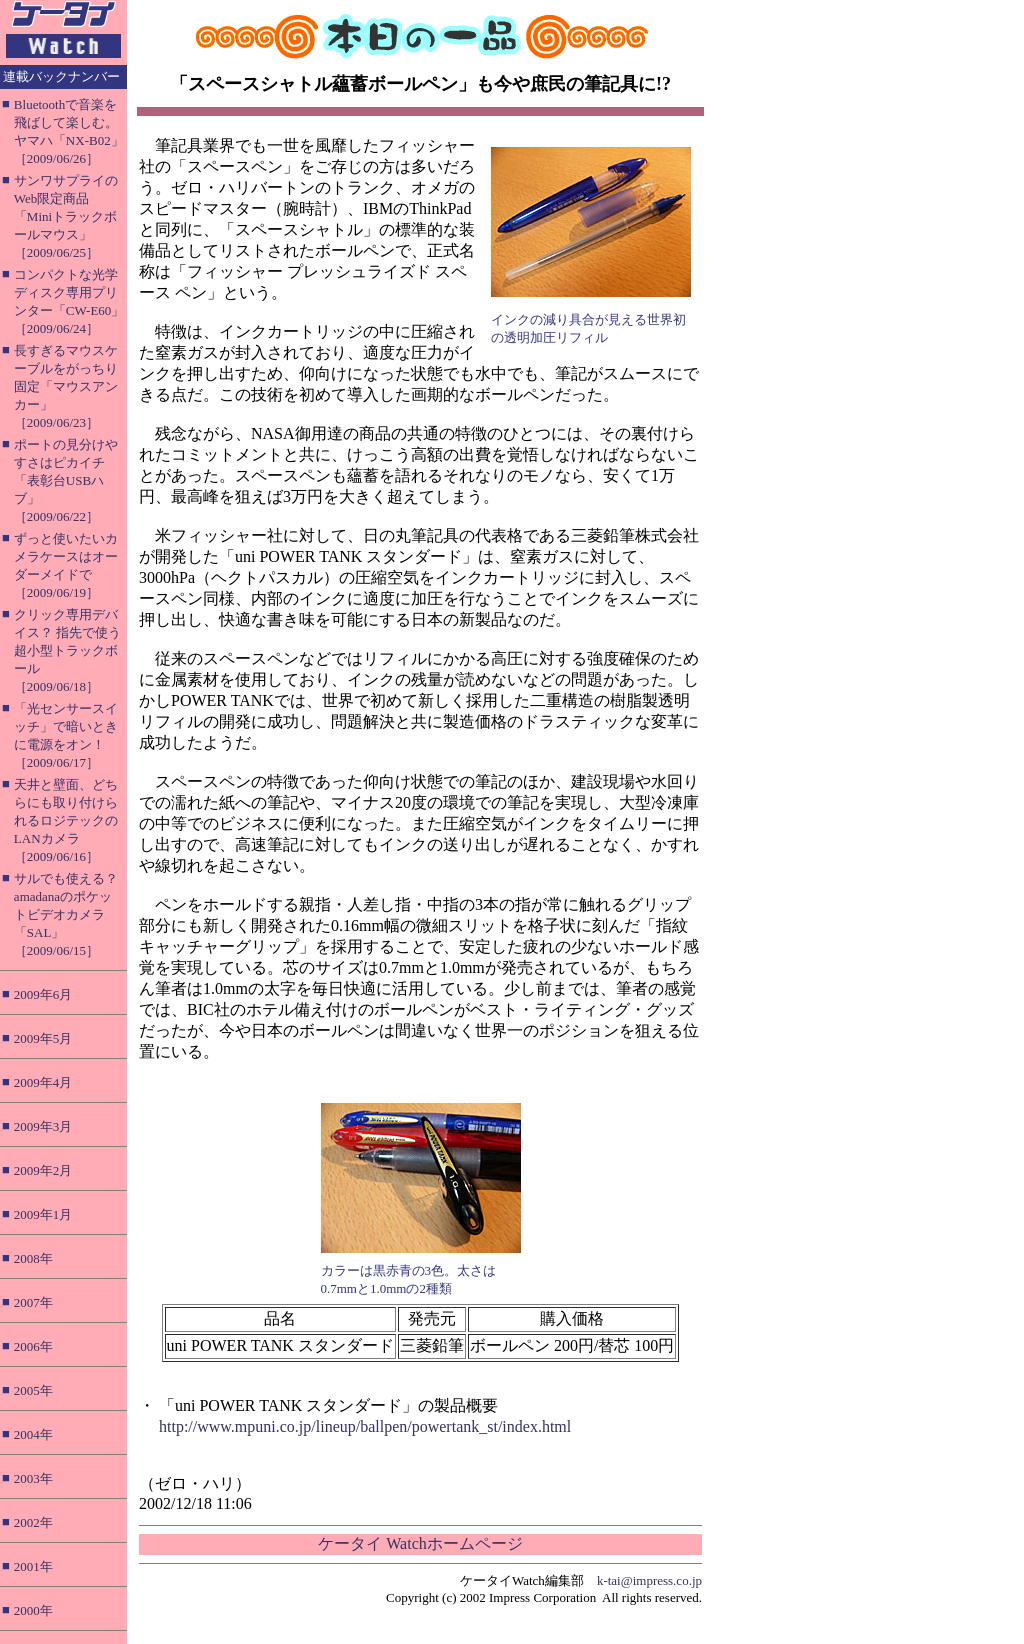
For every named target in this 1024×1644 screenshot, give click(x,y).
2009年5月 (43, 1038)
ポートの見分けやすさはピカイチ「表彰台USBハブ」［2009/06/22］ (66, 480)
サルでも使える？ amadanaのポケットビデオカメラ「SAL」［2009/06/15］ (66, 914)
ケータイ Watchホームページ (420, 1543)
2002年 (33, 1522)
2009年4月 (43, 1082)
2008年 (33, 1258)
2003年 (33, 1478)
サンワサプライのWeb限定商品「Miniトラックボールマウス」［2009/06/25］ (66, 216)
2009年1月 (43, 1214)
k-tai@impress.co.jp (649, 1580)
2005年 (33, 1390)
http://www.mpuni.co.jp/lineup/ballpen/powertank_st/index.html (365, 1426)
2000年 (33, 1610)
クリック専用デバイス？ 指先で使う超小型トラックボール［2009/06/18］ (67, 650)
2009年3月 (43, 1126)
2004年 (33, 1434)
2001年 (33, 1566)
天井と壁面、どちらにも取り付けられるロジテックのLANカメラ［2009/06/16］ (66, 820)
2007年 (33, 1302)
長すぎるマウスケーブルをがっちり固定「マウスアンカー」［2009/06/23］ (66, 386)
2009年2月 (43, 1170)
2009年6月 (43, 994)
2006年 (33, 1346)
